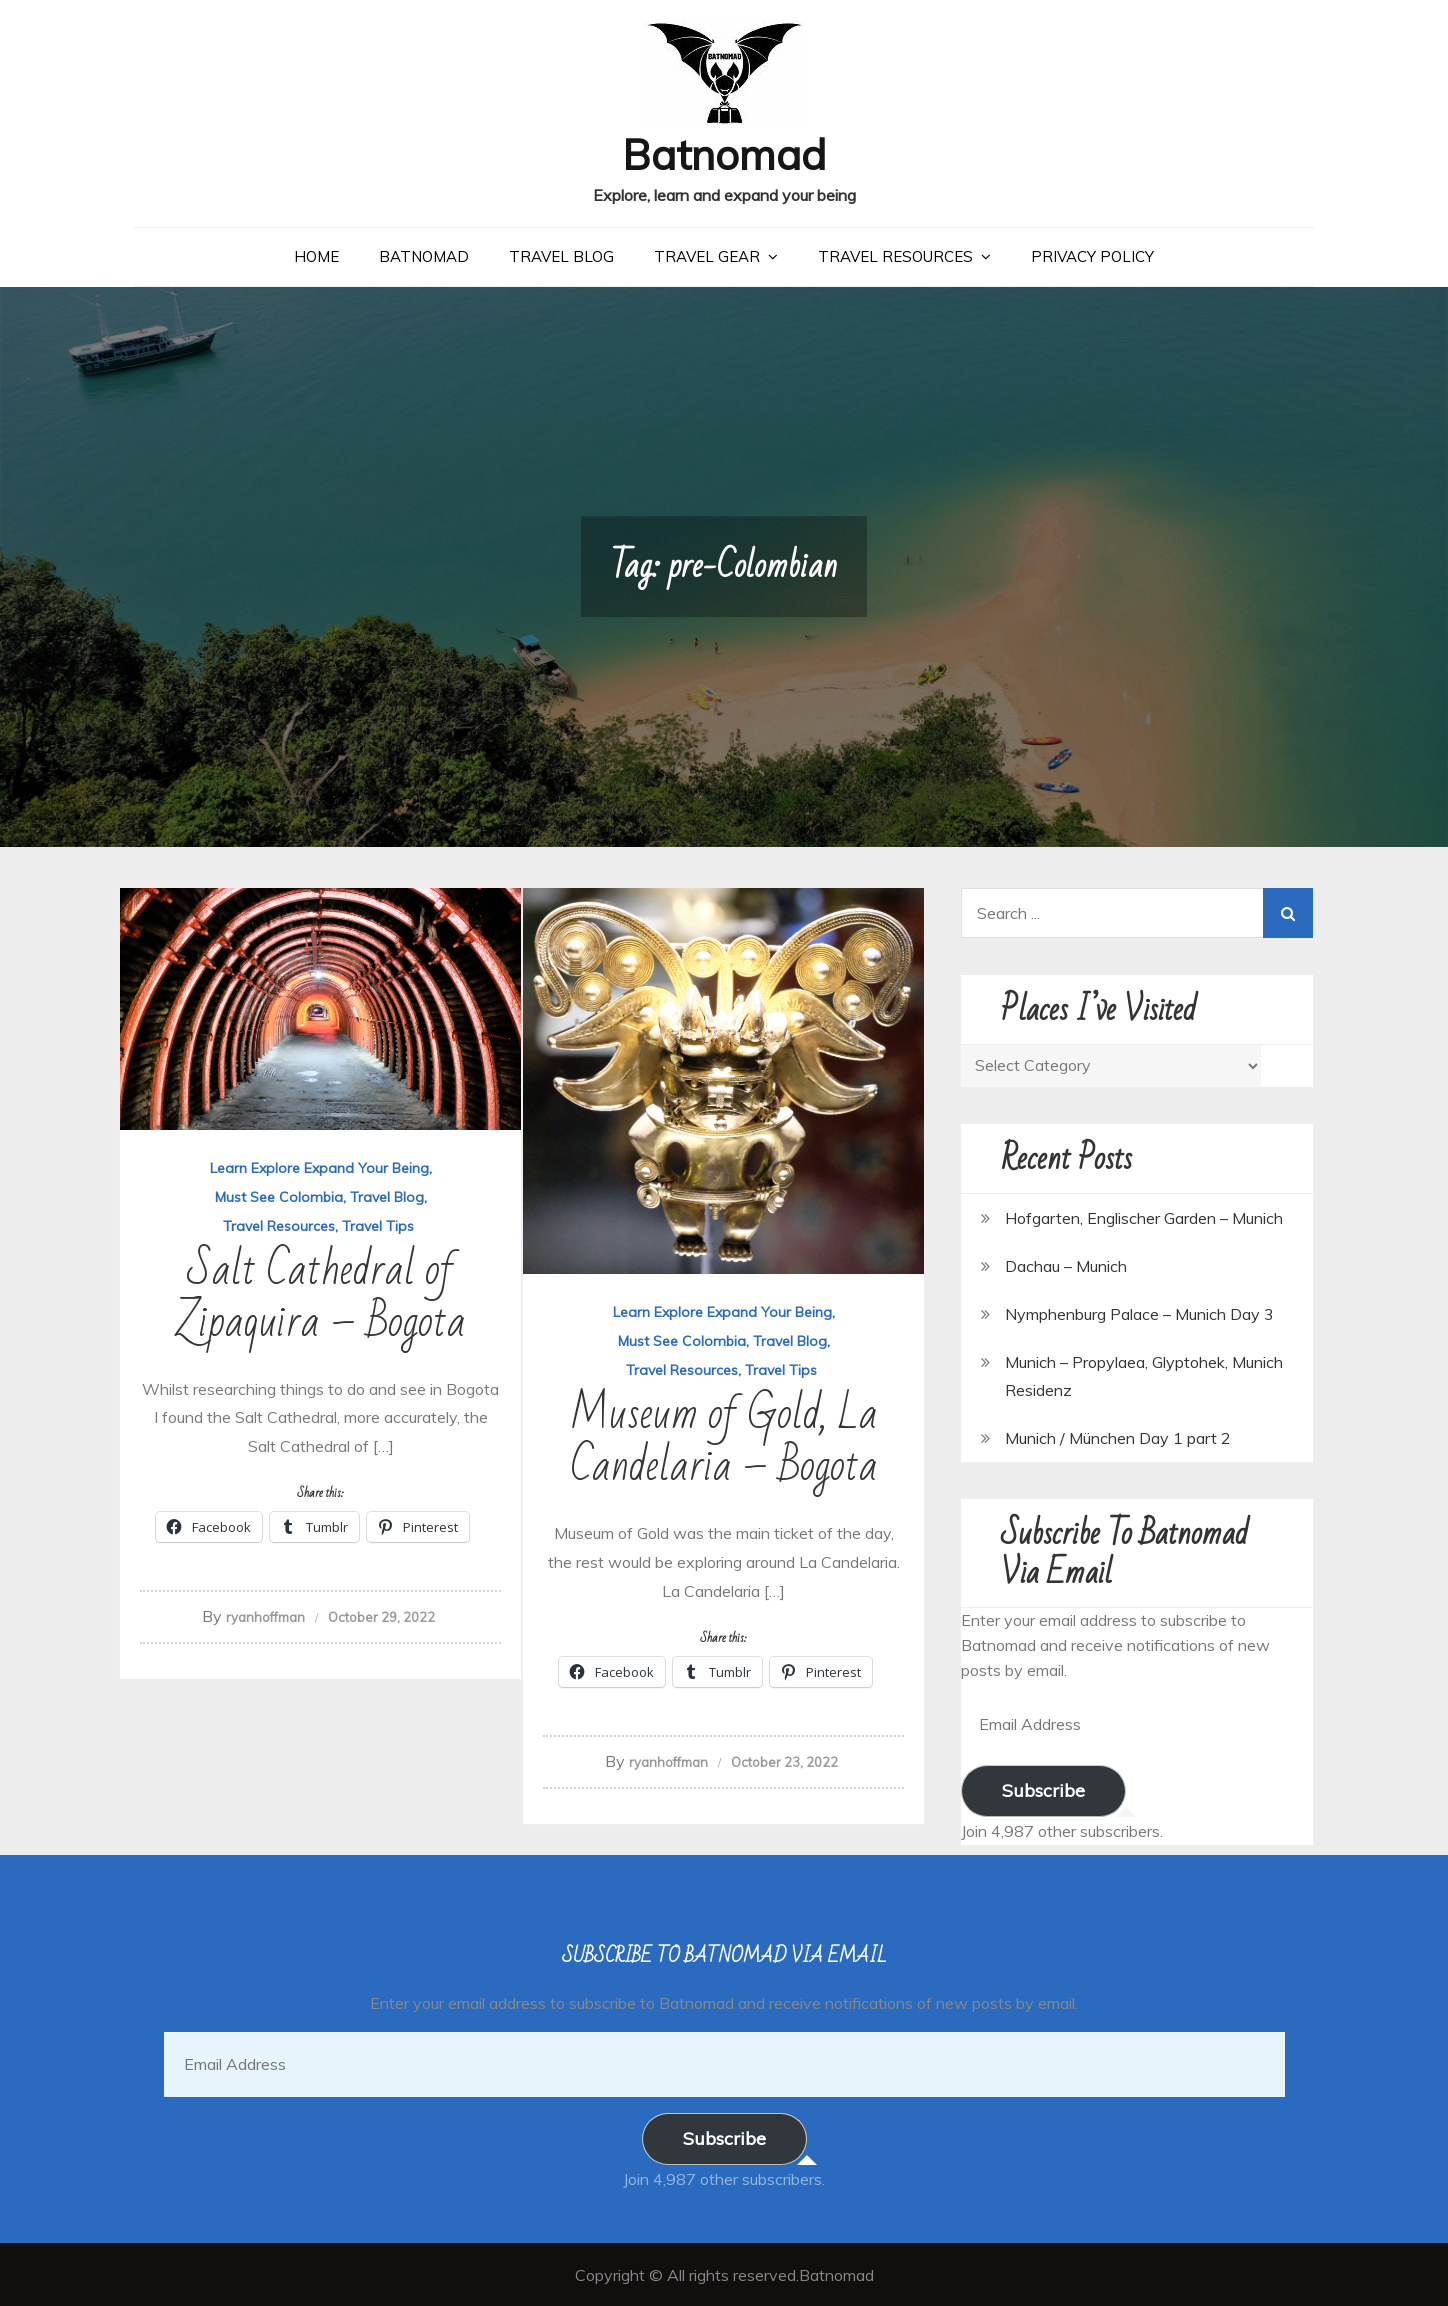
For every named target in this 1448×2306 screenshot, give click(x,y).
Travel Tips (378, 1225)
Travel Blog (561, 255)
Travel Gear (707, 255)
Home (316, 255)
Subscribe (1043, 1789)
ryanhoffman (265, 1616)
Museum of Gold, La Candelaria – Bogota (724, 1439)
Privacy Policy (1092, 255)
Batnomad (724, 153)
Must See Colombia (279, 1196)
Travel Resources (895, 255)
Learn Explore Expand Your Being (319, 1167)
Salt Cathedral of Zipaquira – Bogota (321, 1295)
